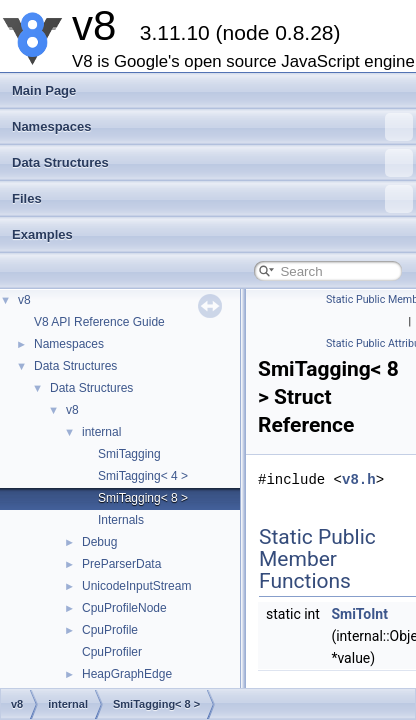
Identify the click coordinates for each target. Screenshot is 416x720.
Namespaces (212, 127)
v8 (24, 300)
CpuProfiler (112, 652)
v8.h (359, 479)
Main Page (44, 90)
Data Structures (212, 163)
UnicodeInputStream (136, 586)
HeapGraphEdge (127, 674)
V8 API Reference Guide (99, 322)
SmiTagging (129, 454)
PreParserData (121, 564)
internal (101, 432)
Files (212, 199)
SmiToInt (359, 614)
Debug (99, 542)
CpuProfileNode (124, 608)
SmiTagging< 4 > (143, 476)
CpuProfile (110, 630)
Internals (121, 520)
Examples (42, 234)
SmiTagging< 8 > (143, 498)
